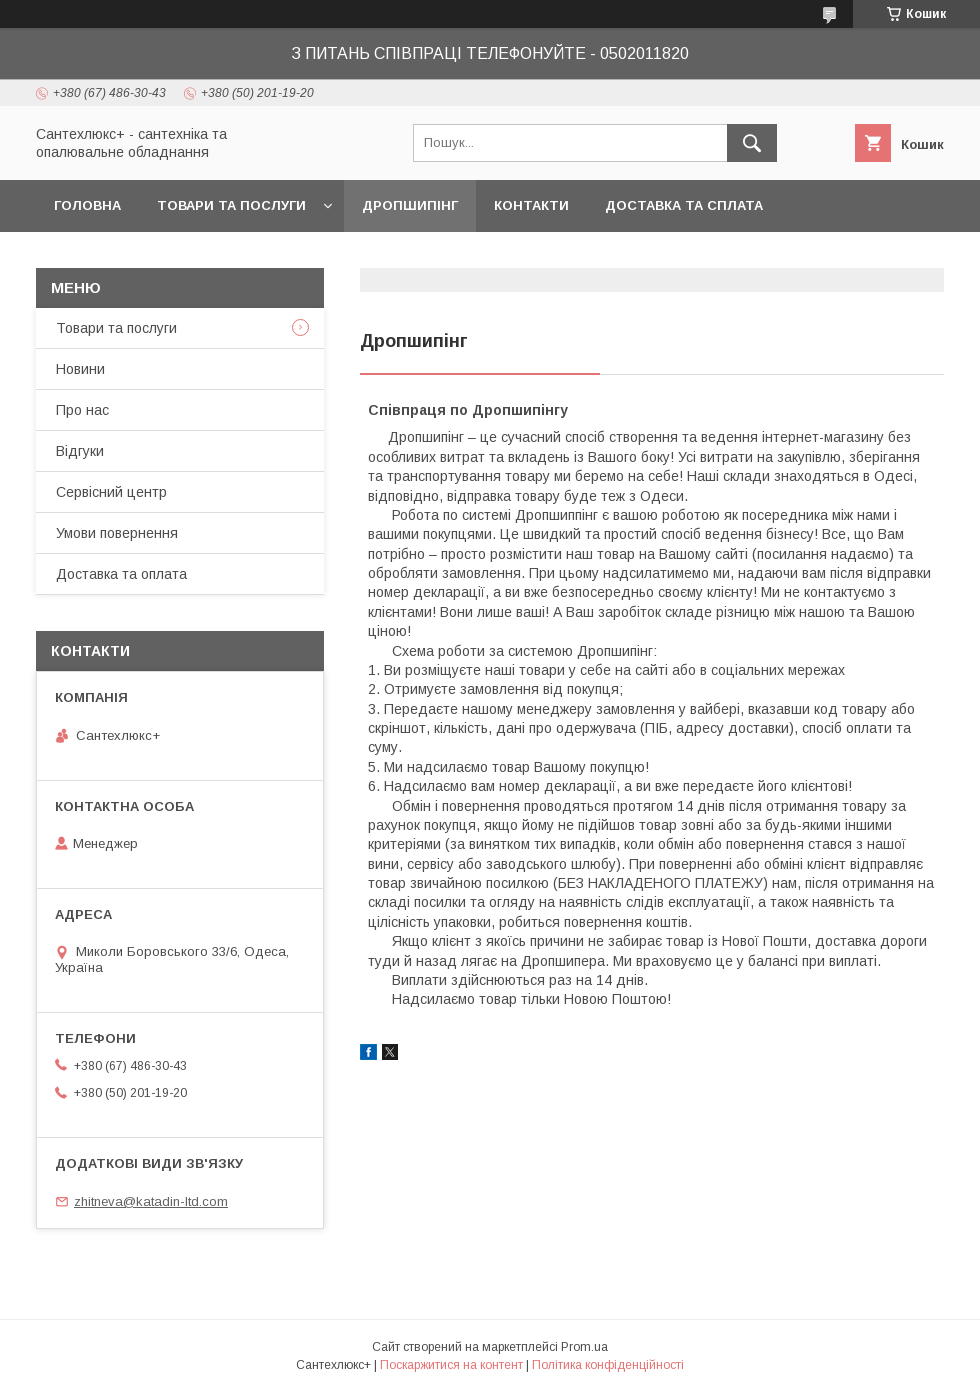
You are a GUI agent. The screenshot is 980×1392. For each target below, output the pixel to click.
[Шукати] (752, 143)
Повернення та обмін (138, 257)
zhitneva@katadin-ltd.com (151, 1201)
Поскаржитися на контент (451, 1365)
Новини (80, 369)
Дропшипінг (410, 205)
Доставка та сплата (684, 205)
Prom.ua (584, 1347)
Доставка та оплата (121, 574)
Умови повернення (117, 533)
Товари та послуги (231, 205)
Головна (87, 205)
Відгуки (80, 451)
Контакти (531, 205)
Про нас (82, 410)
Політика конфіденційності (608, 1365)
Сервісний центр (111, 492)
